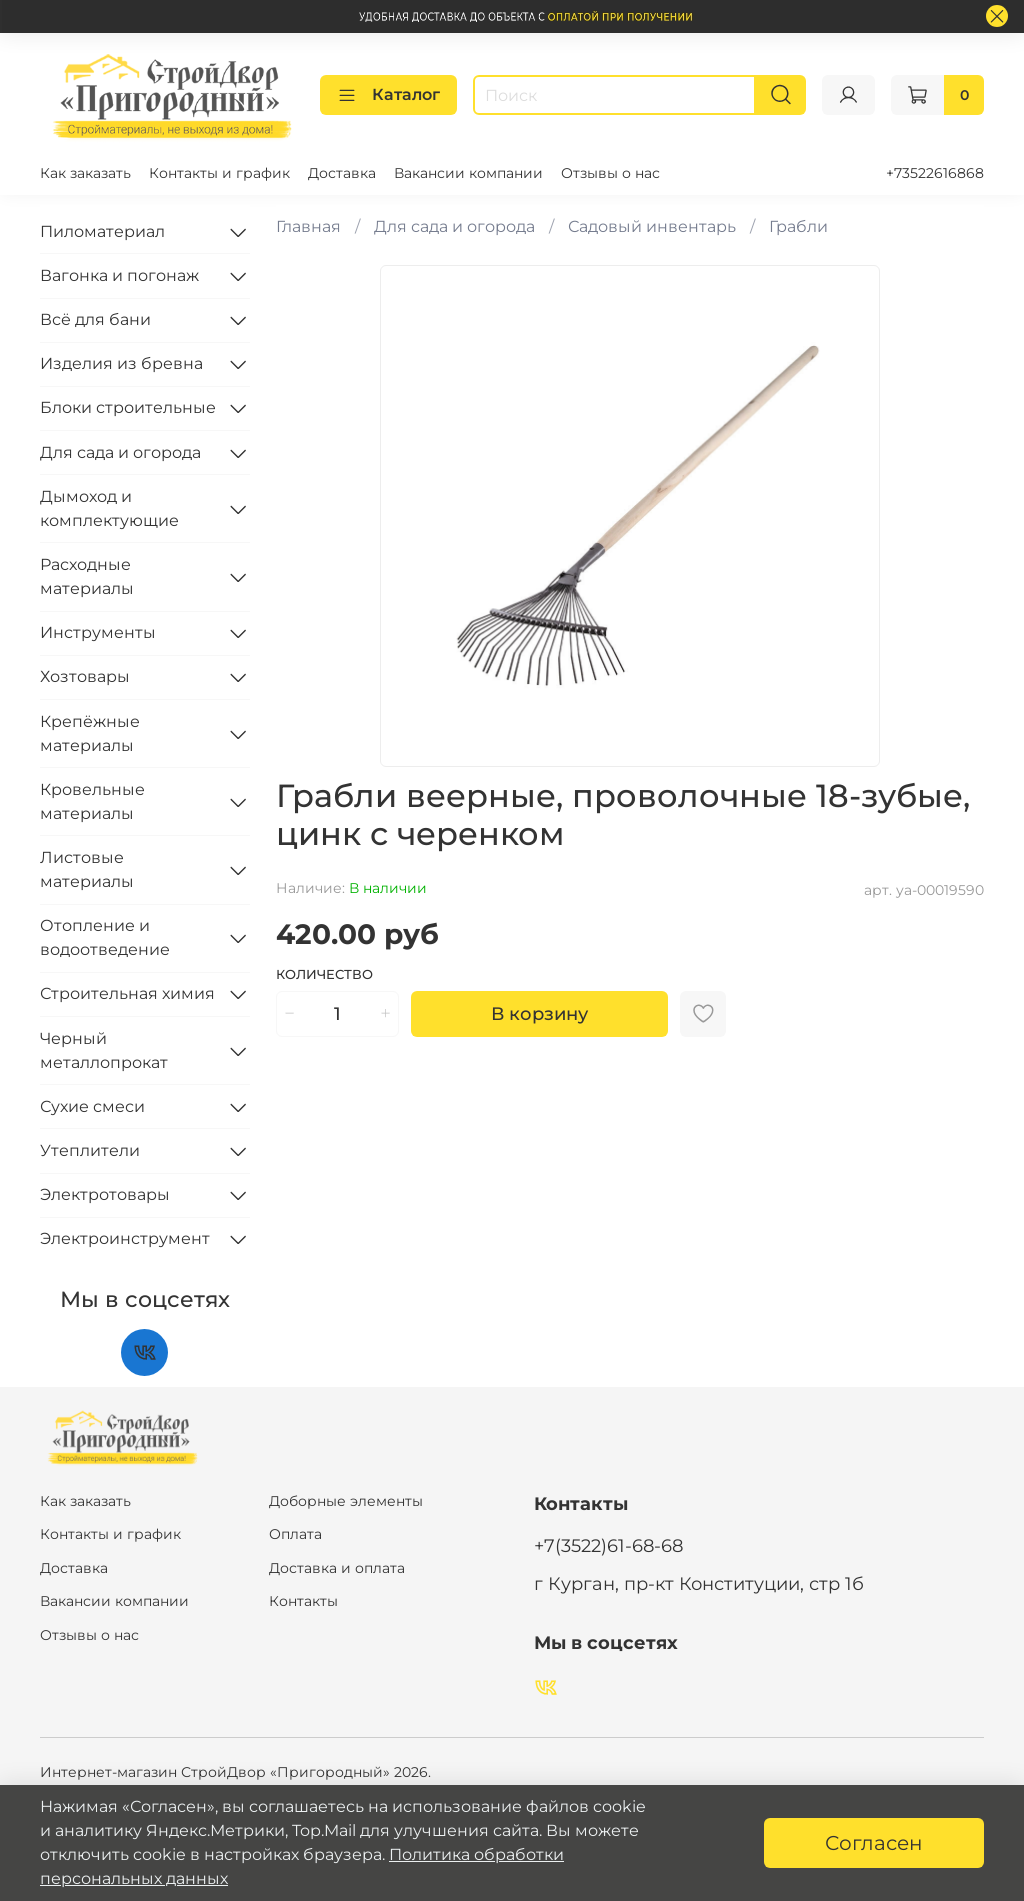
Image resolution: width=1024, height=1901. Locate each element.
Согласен (874, 1843)
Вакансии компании (468, 173)
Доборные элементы (346, 1501)
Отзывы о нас (610, 173)
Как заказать (85, 173)
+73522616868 (935, 173)
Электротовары (105, 1194)
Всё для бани (95, 319)
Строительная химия (127, 993)
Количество (324, 974)
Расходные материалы (87, 576)
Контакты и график (219, 173)
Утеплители (90, 1150)
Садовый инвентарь (652, 226)
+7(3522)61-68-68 (608, 1545)
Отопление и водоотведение (105, 937)
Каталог (388, 95)
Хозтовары (85, 676)
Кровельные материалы (92, 801)
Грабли (798, 226)
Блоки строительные (128, 407)
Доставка (342, 173)
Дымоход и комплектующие (109, 508)
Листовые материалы (87, 869)
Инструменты (98, 632)
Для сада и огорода (454, 226)
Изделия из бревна (121, 363)
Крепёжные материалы (90, 733)
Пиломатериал (102, 231)
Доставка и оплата (337, 1568)
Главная (308, 226)
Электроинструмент (125, 1238)
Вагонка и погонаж (119, 275)
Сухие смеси (92, 1106)
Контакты (303, 1601)
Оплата (295, 1534)
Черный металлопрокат (104, 1050)
